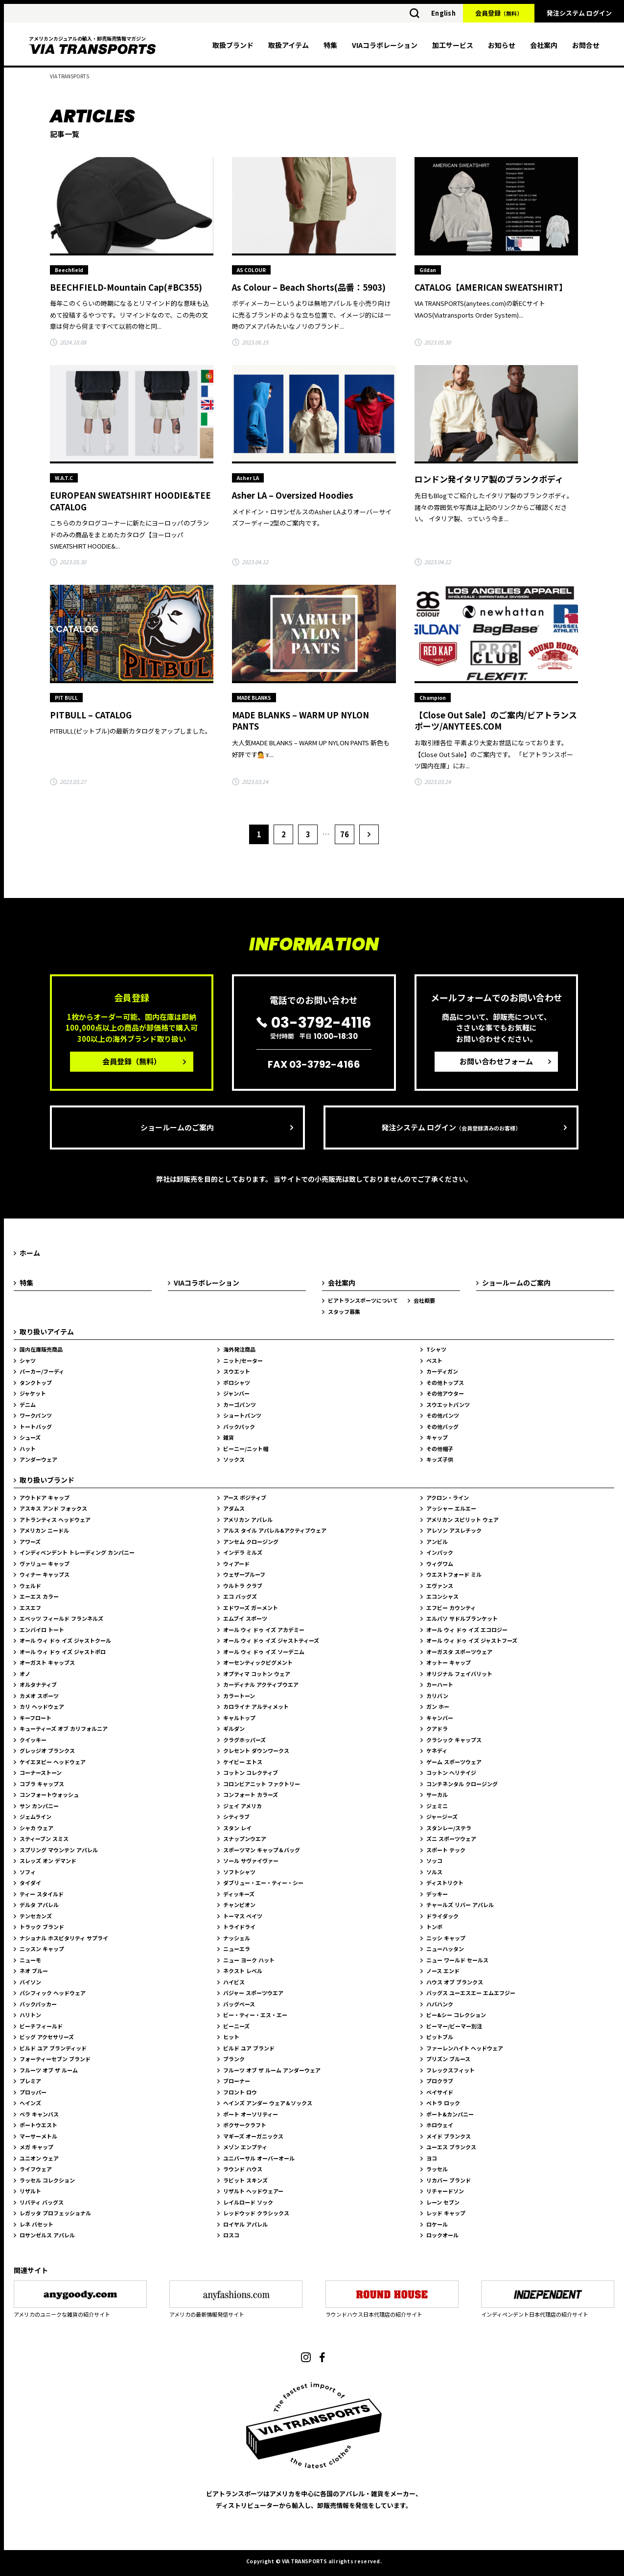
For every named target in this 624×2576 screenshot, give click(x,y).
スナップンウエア (244, 1838)
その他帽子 (439, 1448)
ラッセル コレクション (47, 2180)
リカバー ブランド (448, 2180)
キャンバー (439, 1718)
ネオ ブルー (34, 1971)
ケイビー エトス (242, 1762)
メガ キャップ (36, 2147)
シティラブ (236, 1816)
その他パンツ (442, 1415)
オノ (25, 1674)
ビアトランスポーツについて (363, 1300)
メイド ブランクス (448, 2136)
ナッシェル (236, 1938)
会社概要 (424, 1300)
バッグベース (239, 2004)
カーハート (439, 1684)
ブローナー (236, 2081)
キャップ (437, 1437)
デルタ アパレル (39, 1905)
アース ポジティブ (244, 1497)
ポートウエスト (38, 2125)
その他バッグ (442, 1426)
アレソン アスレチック (454, 1530)
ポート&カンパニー (450, 2114)
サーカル (437, 1794)
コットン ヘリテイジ (451, 1772)
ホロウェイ (439, 2125)
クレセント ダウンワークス (256, 1750)
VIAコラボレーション (384, 45)
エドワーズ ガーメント (250, 1607)
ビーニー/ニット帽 (245, 1448)
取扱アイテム (288, 45)
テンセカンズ (36, 1916)
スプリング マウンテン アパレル (59, 1850)
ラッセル (437, 2169)
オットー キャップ (448, 1662)
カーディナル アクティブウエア (261, 1684)
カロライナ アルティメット (256, 1706)
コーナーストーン (41, 1772)
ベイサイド (439, 2092)
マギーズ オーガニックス (253, 2136)
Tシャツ (436, 1349)
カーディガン (442, 1371)
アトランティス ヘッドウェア (55, 1519)
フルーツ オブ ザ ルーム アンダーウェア (272, 2070)
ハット (28, 1448)
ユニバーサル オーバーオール (259, 2158)
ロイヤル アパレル (245, 2224)
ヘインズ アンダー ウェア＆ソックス (267, 2103)
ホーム (30, 1253)
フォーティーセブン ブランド (55, 2059)
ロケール (437, 2224)
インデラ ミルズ (242, 1552)
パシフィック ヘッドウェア (53, 1993)
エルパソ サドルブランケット (462, 1618)
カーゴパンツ (239, 1404)
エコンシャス (442, 1596)
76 (344, 834)
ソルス (434, 1872)
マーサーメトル (38, 2136)
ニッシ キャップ (445, 1938)
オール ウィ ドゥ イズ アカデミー (263, 1629)
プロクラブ (439, 2081)
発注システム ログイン (579, 13)
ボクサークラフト (244, 2125)
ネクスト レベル (242, 1971)
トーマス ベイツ (242, 1916)
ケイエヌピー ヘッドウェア (53, 1762)
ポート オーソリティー (250, 2114)
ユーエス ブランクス (451, 2147)
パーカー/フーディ (42, 1371)
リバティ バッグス (42, 2202)
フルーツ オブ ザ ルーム (49, 2070)
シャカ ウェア (36, 1828)
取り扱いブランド (47, 1480)
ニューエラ (236, 1949)
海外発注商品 (239, 1349)
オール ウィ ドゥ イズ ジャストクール (65, 1640)
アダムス (234, 1508)
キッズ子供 (439, 1459)
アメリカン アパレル (248, 1519)
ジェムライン (35, 1816)
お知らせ (501, 45)
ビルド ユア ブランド (249, 2048)
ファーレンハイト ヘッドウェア (464, 2048)
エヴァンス (439, 1585)
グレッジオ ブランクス (47, 1750)
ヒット (231, 2037)
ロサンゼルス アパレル (47, 2235)
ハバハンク (439, 2004)
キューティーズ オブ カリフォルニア (64, 1728)
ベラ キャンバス (39, 2114)
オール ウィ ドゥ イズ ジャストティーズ (271, 1640)
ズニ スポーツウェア (451, 1838)
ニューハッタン (445, 1949)
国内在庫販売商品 (41, 1349)
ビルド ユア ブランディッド (53, 2048)
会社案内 (543, 45)
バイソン (30, 1982)
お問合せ (586, 45)
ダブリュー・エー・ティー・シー (263, 1882)
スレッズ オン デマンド (48, 1860)
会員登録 (498, 13)
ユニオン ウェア (39, 2158)
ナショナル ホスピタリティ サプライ (64, 1938)
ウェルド (30, 1585)
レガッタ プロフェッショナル (55, 2213)
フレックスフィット (450, 2070)
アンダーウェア (38, 1459)
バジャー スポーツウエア (253, 1993)
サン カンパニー (39, 1806)
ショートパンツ (242, 1415)
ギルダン (234, 1728)
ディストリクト (444, 1882)
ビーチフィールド (41, 2026)
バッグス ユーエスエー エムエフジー (470, 1993)
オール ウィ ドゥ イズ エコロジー (467, 1629)
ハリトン (30, 2015)
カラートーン (239, 1696)
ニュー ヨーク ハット (249, 1960)
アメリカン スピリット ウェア (462, 1519)
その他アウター (445, 1393)
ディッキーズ (238, 1894)
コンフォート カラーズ (250, 1794)
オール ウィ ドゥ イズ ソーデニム (263, 1652)
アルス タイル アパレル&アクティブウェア (274, 1530)
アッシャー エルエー (451, 1508)
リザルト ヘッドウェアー (253, 2191)
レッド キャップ (445, 2213)
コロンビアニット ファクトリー (261, 1784)
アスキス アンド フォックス (53, 1508)
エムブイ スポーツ (245, 1618)
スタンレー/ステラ (448, 1828)
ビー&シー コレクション (456, 2015)
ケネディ (436, 1750)
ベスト (434, 1360)
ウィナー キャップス (44, 1574)
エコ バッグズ (240, 1596)
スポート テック (445, 1850)
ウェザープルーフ (244, 1574)
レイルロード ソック (248, 2202)
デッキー (437, 1894)
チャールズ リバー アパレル (460, 1905)
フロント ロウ (240, 2092)
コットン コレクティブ (250, 1772)
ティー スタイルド (42, 1894)
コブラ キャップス (42, 1784)
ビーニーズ (236, 2026)
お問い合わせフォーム (496, 1061)
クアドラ (437, 1728)
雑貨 (228, 1437)
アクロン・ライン (447, 1497)
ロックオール (442, 2235)
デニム (28, 1404)
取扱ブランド (233, 45)
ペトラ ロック (443, 2103)
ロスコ (231, 2235)
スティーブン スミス (44, 1838)
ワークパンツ (36, 1415)
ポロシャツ (236, 1382)
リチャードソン (445, 2191)
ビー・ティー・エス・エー (255, 2015)
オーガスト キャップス (47, 1662)
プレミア (30, 2081)
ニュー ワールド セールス (457, 1960)
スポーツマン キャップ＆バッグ (261, 1850)
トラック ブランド (42, 1927)
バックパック (239, 1426)
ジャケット (33, 1393)
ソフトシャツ (239, 1872)
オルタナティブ (38, 1684)
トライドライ (239, 1927)
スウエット (236, 1371)
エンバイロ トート (42, 1629)
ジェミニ (437, 1806)
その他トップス (445, 1382)
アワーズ (30, 1541)
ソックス (234, 1459)
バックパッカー (38, 2004)
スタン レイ (237, 1828)
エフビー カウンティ (451, 1607)
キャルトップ (239, 1718)
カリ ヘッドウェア (42, 1706)
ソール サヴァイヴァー (250, 1860)
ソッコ (434, 1860)
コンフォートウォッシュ (49, 1794)
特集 (330, 45)
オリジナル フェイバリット (459, 1674)
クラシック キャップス (454, 1740)
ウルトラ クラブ (242, 1585)
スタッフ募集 (344, 1311)
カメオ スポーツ (39, 1696)
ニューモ (30, 1960)
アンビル (437, 1541)
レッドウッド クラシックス (256, 2213)
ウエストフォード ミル (454, 1574)
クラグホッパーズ (244, 1740)
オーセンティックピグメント (258, 1662)
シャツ (28, 1360)
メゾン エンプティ (245, 2147)
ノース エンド (443, 1971)
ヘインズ (30, 2103)
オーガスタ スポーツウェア (459, 1652)
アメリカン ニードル (44, 1530)
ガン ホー (437, 1706)
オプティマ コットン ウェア (256, 1674)
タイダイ (30, 1882)
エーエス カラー (39, 1596)
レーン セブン (443, 2202)
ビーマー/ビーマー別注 (454, 2026)
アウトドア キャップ (44, 1497)
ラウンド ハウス (242, 2169)
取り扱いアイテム (47, 1331)
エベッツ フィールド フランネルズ (61, 1618)
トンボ (434, 1927)
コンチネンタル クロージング (462, 1784)
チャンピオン (239, 1905)
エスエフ (30, 1607)
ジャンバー (236, 1393)
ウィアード (236, 1563)
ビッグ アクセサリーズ (47, 2037)
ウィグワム (439, 1563)
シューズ (30, 1437)
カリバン (437, 1696)
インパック (439, 1552)
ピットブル (439, 2037)
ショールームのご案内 (177, 1127)
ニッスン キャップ (42, 1949)
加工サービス (452, 45)
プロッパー (33, 2092)
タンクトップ (36, 1382)
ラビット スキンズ (245, 2180)
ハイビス (234, 1982)
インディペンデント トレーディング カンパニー (77, 1552)
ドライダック (442, 1916)
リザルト (30, 2191)
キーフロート (35, 1718)
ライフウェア (36, 2169)
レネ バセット (36, 2224)
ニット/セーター (243, 1360)
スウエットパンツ (448, 1404)
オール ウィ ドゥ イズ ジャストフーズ (471, 1640)
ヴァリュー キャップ (44, 1563)
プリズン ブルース (448, 2059)
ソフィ (28, 1872)
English (443, 13)
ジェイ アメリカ (242, 1806)
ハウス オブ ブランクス (454, 1982)
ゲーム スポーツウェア (454, 1762)
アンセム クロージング (250, 1541)
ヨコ (431, 2158)
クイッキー (33, 1740)
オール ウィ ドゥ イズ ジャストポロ (63, 1652)
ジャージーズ (442, 1816)
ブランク (234, 2059)
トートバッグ (36, 1426)
